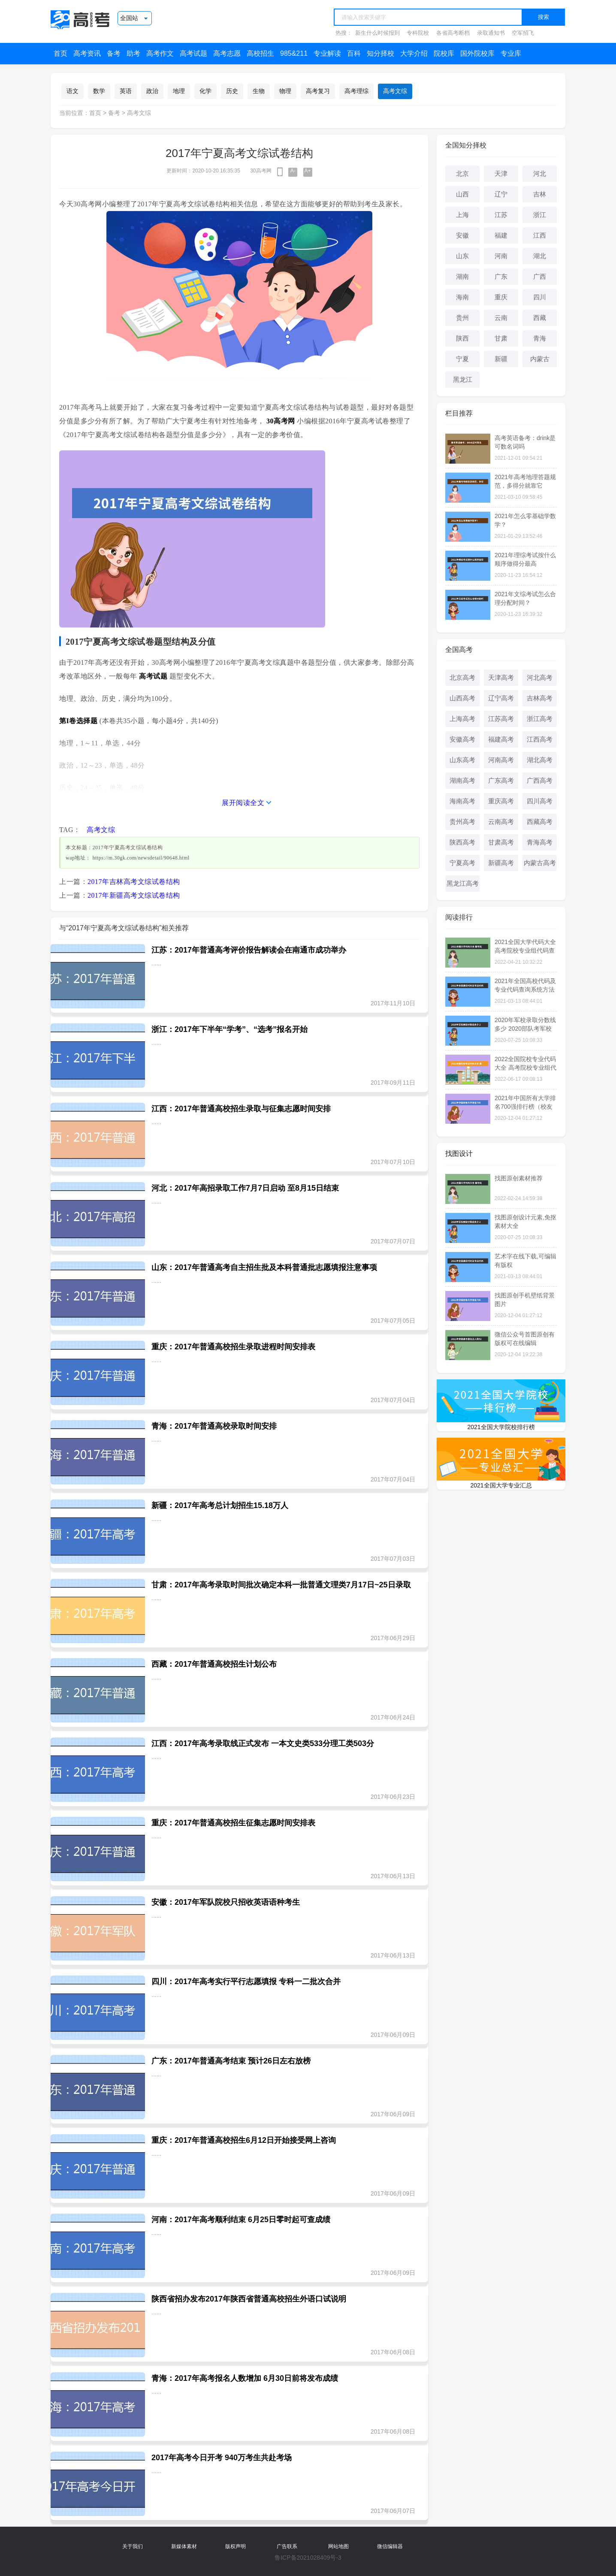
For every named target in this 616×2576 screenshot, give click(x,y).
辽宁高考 (501, 698)
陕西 (462, 338)
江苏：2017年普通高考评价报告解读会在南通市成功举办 (248, 950)
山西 (462, 194)
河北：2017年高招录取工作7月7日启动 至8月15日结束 (245, 1188)
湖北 (539, 255)
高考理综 (356, 90)
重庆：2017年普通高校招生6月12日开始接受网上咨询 (243, 2140)
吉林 (539, 194)
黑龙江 (462, 379)
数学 (99, 90)
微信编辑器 (390, 2546)
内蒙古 (540, 358)
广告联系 (287, 2546)
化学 (205, 90)
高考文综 (395, 90)
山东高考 (462, 759)
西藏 (539, 317)
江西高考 (540, 739)
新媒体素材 (184, 2546)
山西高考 (462, 698)
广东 (501, 276)
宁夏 (462, 358)
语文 (72, 90)
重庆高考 (501, 801)
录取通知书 (491, 33)
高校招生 (260, 53)
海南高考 (462, 801)
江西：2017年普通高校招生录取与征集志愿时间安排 (241, 1108)
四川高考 (540, 801)
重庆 (501, 297)
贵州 (462, 317)
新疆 (501, 358)
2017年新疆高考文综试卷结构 (134, 895)
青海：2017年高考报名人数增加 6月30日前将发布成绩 (244, 2378)
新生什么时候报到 (377, 33)
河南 (501, 255)
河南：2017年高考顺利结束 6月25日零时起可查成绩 (240, 2219)
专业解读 (327, 53)
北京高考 (462, 677)
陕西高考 (462, 842)
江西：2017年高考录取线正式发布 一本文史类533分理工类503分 (262, 1743)
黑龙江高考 (463, 883)
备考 (114, 53)
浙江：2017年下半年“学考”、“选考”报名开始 (229, 1029)
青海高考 (540, 842)
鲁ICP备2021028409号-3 (308, 2557)
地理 (179, 90)
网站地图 (338, 2546)
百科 (354, 53)
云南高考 (501, 821)
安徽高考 (462, 739)
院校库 (444, 53)
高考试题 (193, 53)
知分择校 (380, 53)
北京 (462, 173)
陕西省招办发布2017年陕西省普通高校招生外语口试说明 (248, 2299)
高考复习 (318, 90)
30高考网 (260, 171)
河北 (539, 173)
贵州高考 (462, 821)
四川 (539, 297)
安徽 (462, 235)
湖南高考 (462, 780)
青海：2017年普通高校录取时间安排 (214, 1426)
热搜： (343, 33)
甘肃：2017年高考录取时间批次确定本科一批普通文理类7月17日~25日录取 (281, 1585)
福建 (501, 235)
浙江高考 (540, 718)
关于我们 (132, 2546)
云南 (501, 317)
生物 (259, 90)
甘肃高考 (501, 842)
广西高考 (540, 780)
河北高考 (540, 677)
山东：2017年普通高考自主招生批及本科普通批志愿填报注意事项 (264, 1267)
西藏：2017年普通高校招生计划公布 (214, 1664)
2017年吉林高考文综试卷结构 (134, 881)
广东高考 (501, 780)
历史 (232, 90)
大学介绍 (414, 53)
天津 (501, 173)
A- (293, 171)
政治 (152, 90)
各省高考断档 (453, 33)
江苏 (501, 214)
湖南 (462, 276)
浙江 (539, 214)
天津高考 (501, 677)
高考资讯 (87, 53)
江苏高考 (501, 718)
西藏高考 (540, 821)
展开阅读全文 (243, 802)
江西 (539, 235)
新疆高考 (501, 862)
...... (156, 963)
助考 (133, 53)
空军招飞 (523, 33)
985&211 (294, 53)
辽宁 (501, 194)
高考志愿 (227, 53)
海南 (462, 297)
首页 (60, 53)
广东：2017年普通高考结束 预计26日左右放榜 (231, 2061)
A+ (308, 171)
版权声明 (235, 2546)
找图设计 (459, 1153)
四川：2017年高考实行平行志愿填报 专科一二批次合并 (246, 1981)
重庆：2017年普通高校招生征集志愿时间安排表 (233, 1823)
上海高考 (462, 718)
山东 (462, 255)
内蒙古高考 (540, 862)
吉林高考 (540, 698)
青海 (539, 338)
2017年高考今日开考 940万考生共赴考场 (221, 2457)
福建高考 (501, 739)
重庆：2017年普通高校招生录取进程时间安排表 (233, 1346)
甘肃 (501, 338)
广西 (539, 276)
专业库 (511, 53)
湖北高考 (540, 759)
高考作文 (160, 53)
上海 (462, 214)
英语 (126, 90)
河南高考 (501, 759)
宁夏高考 (462, 862)
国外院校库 (477, 53)
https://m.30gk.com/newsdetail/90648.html (141, 858)
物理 (285, 90)
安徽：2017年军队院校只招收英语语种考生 (225, 1902)
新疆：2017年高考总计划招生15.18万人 (219, 1505)
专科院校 (418, 33)
